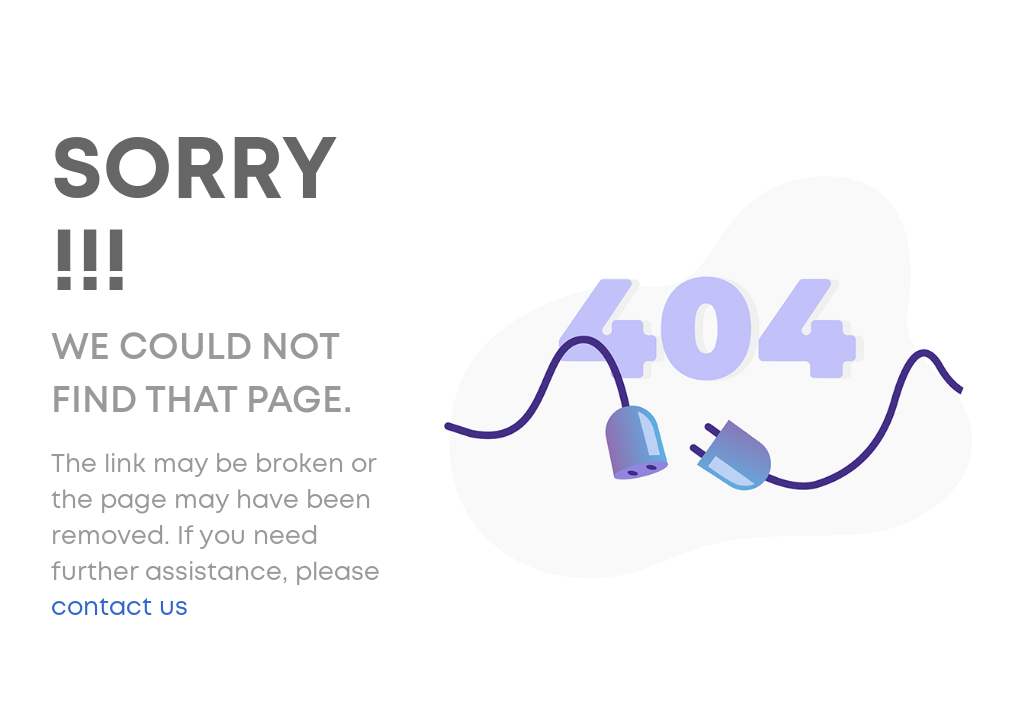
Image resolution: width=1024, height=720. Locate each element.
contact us (119, 608)
